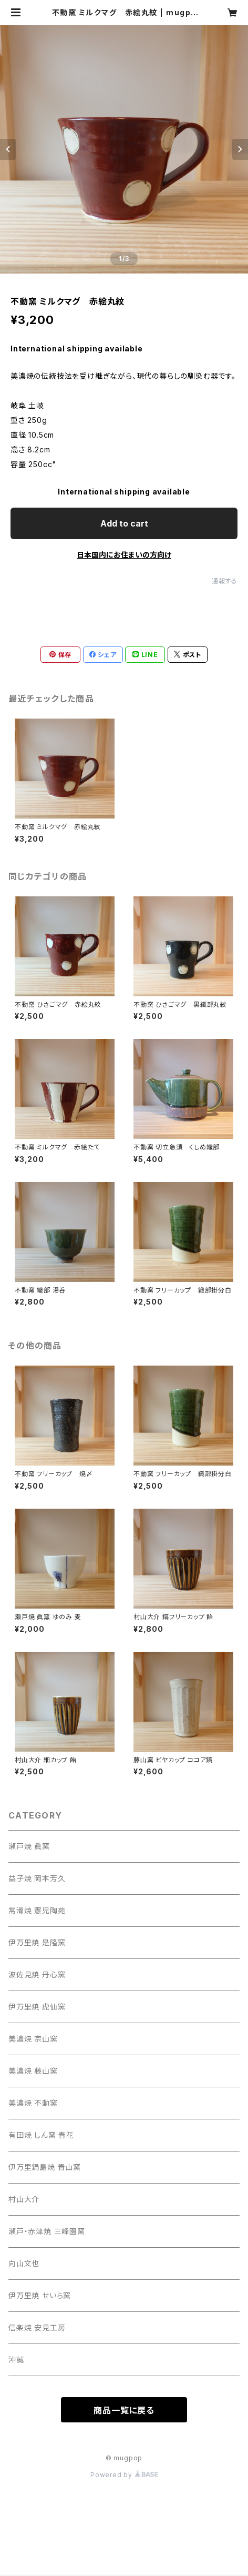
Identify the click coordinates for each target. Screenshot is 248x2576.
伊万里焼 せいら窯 (39, 2295)
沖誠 (16, 2359)
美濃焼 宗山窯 (33, 2038)
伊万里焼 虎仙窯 (36, 2006)
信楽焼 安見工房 (36, 2327)
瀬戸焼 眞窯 (29, 1846)
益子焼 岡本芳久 (36, 1878)
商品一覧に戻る (124, 2410)
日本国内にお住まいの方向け (124, 554)
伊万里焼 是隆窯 (36, 1942)
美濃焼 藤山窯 (33, 2070)
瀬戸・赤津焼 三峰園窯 (46, 2231)
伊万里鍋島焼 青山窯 (44, 2167)
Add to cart (124, 523)
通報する (224, 581)
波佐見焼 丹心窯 (36, 1974)
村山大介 (23, 2199)
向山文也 (23, 2263)
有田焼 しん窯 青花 (41, 2134)
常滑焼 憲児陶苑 (36, 1910)
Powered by (124, 2475)
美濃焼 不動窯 (33, 2102)
